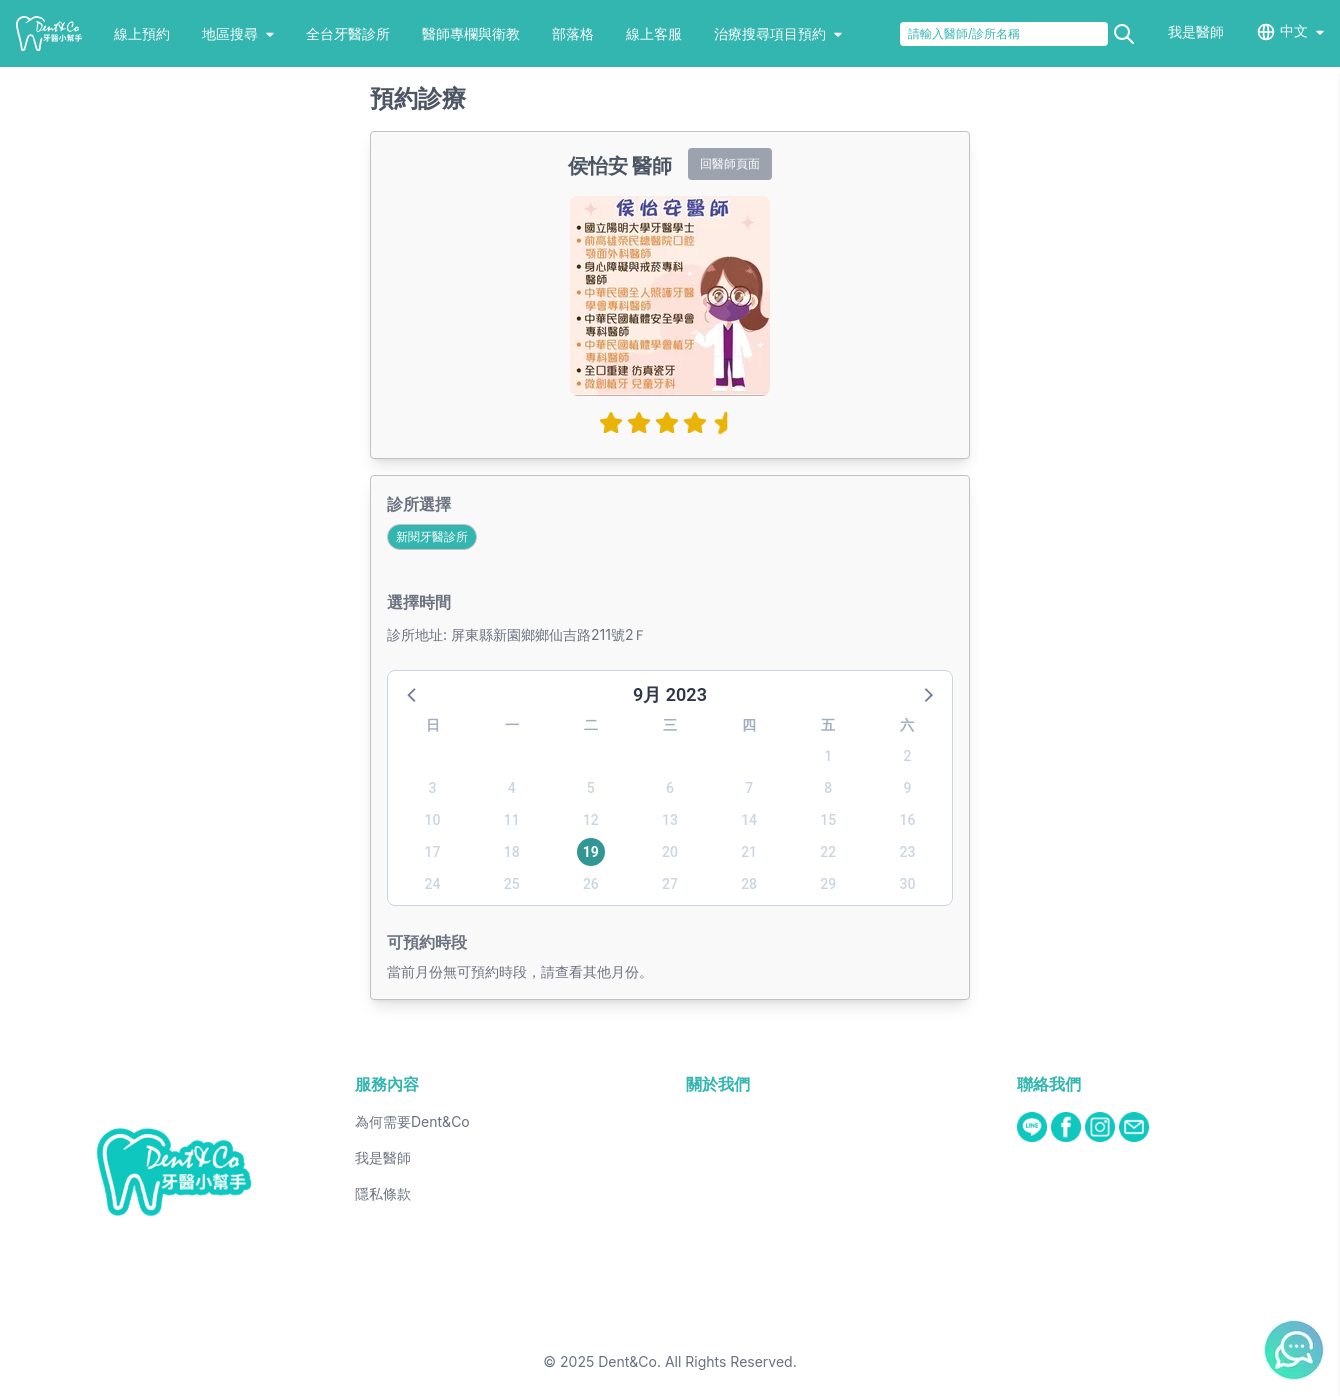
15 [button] (828, 820)
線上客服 (654, 33)
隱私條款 (383, 1193)
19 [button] (591, 852)
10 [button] (433, 820)
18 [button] (512, 852)
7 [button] (749, 788)
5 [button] (591, 788)
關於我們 (718, 1084)
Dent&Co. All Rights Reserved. (697, 1361)
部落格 (573, 33)
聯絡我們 (1049, 1084)
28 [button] (749, 884)
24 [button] (433, 884)
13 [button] (670, 820)
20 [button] (670, 852)
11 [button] (512, 820)
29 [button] (828, 884)
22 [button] (828, 852)
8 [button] (828, 788)
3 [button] (433, 788)
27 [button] (670, 884)
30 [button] (907, 884)
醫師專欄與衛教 (471, 33)
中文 (1294, 30)
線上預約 (142, 33)
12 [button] (591, 820)
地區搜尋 (238, 33)
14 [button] (749, 820)
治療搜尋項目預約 (778, 33)
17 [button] (433, 852)
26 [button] (591, 884)
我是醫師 (1196, 31)
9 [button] (907, 788)
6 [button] (670, 788)
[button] (413, 694)
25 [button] (512, 884)
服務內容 (387, 1084)
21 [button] (749, 852)
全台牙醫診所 (348, 33)
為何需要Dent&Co (412, 1121)
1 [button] (828, 756)
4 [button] (512, 788)
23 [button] (907, 852)
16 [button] (907, 820)
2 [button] (907, 756)
